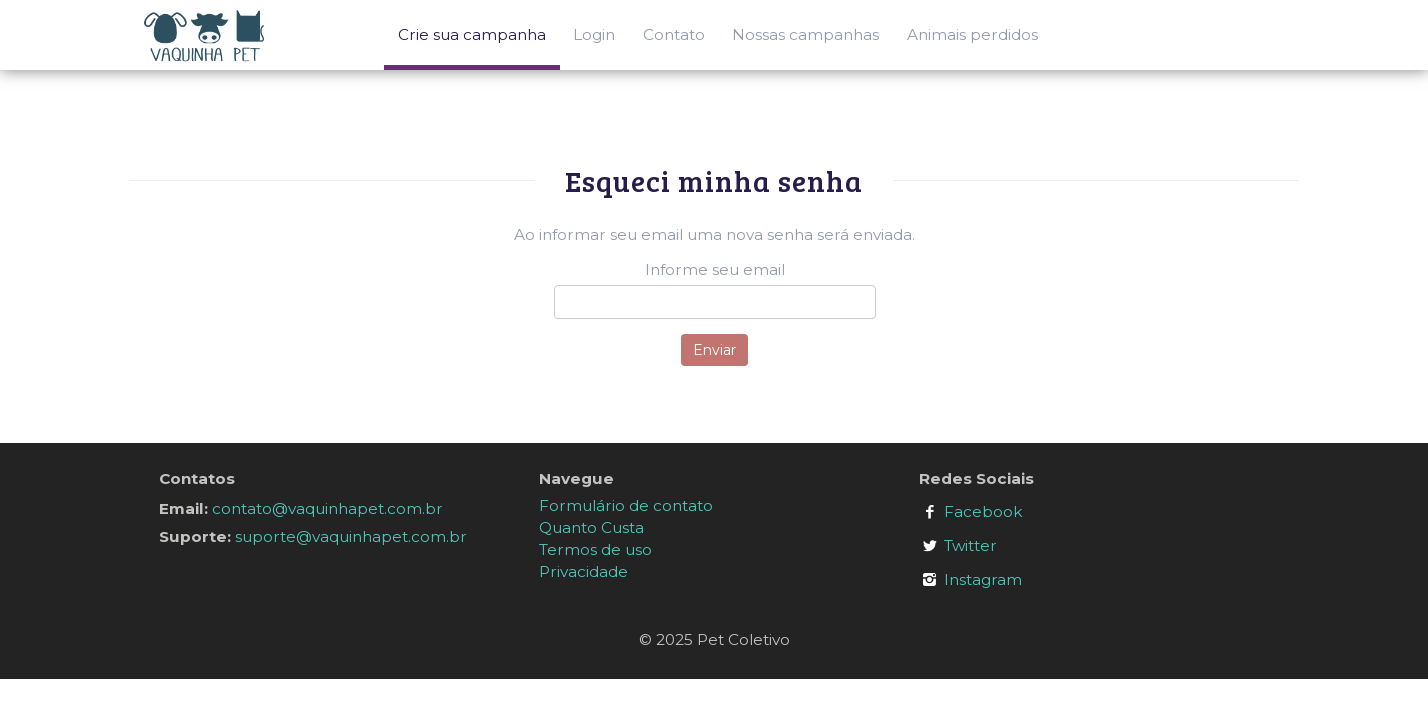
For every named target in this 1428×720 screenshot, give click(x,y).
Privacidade (583, 571)
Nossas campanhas (805, 34)
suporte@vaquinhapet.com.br (351, 536)
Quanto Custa (591, 527)
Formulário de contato (626, 505)
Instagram (983, 579)
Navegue (576, 478)
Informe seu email (715, 269)
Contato (674, 34)
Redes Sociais (976, 478)
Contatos (197, 478)
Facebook (983, 511)
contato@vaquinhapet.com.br (327, 508)
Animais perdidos (972, 34)
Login (594, 34)
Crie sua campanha (472, 34)
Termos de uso (595, 549)
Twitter (970, 545)
